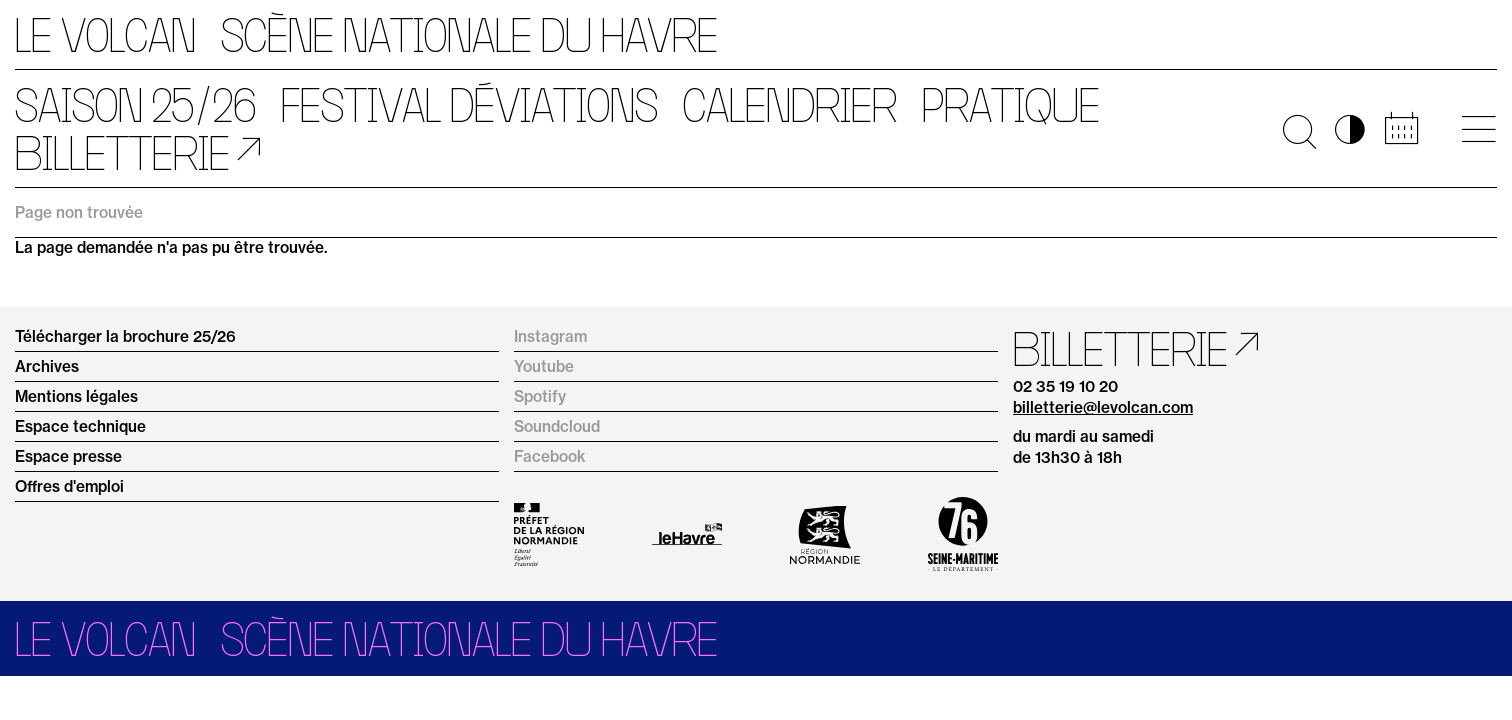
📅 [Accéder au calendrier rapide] (1401, 129)
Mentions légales (76, 396)
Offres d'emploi (69, 486)
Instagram (550, 336)
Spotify (540, 396)
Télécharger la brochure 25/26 (125, 336)
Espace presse (68, 456)
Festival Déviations (469, 105)
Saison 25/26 (135, 105)
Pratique (1011, 105)
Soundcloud (557, 426)
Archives (47, 366)
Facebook (550, 456)
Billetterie (122, 153)
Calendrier (790, 105)
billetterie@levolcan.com (1103, 407)
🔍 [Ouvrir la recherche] (1299, 129)
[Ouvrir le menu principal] (1478, 129)
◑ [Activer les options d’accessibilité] (1350, 129)
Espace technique (80, 426)
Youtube (544, 366)
